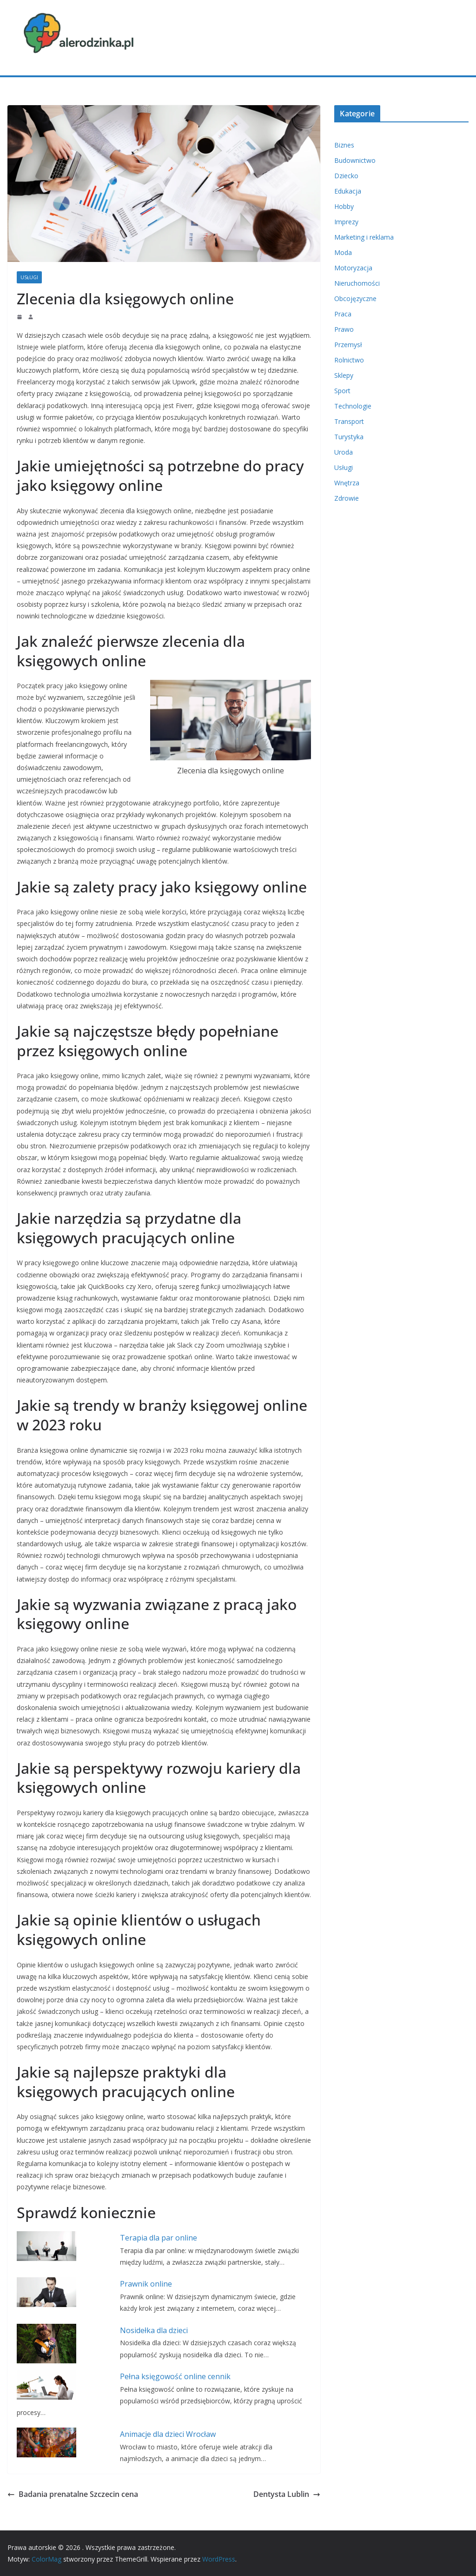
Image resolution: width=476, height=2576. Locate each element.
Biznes (344, 145)
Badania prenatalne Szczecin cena (73, 2494)
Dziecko (346, 175)
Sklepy (343, 375)
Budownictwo (355, 160)
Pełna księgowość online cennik (175, 2376)
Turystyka (349, 436)
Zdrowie (346, 498)
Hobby (344, 206)
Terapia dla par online (158, 2238)
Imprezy (346, 221)
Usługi (29, 277)
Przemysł (348, 344)
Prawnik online (146, 2284)
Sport (342, 390)
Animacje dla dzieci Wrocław (168, 2434)
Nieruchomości (357, 283)
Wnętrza (346, 482)
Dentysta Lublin (286, 2494)
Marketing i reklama (364, 237)
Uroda (343, 452)
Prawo (344, 329)
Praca (342, 313)
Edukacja (347, 191)
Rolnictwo (349, 360)
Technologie (352, 406)
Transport (349, 421)
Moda (343, 252)
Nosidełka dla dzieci (154, 2330)
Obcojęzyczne (355, 298)
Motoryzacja (353, 267)
